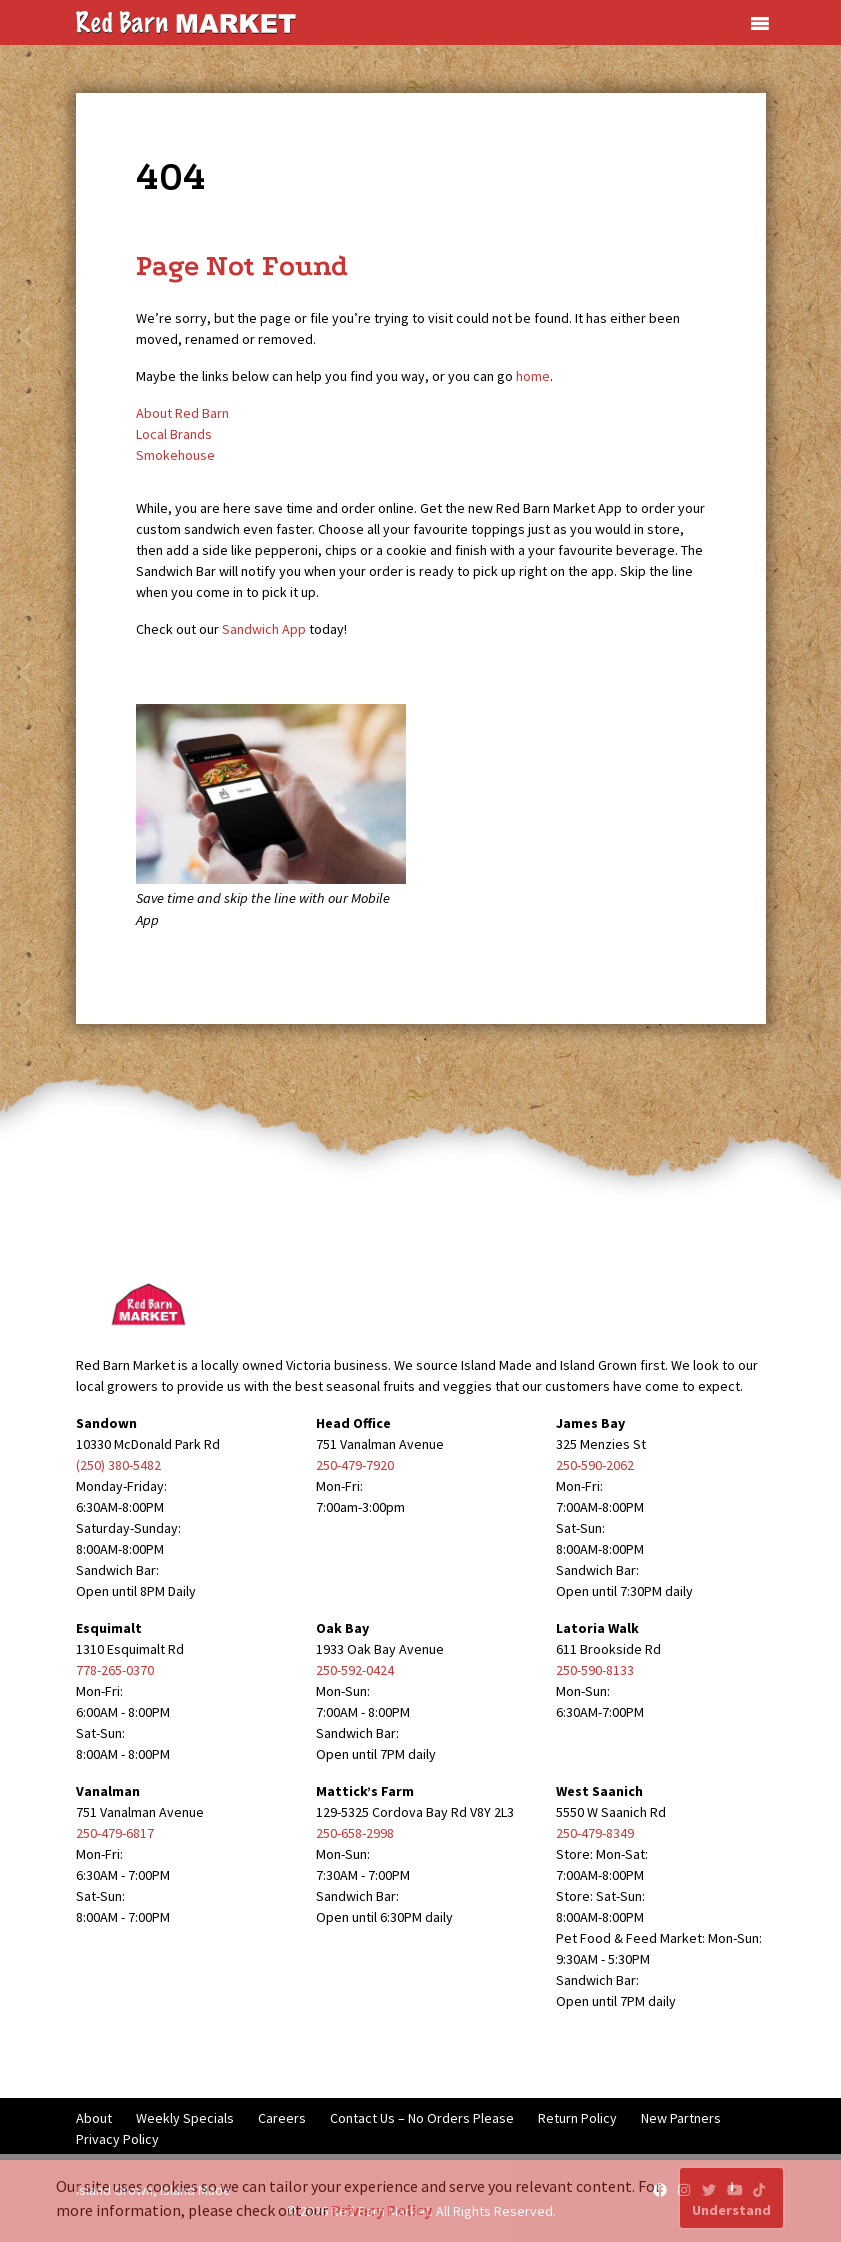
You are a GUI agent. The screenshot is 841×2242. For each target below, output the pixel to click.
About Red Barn (182, 413)
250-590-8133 (595, 1670)
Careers (282, 2118)
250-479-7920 (355, 1465)
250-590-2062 (595, 1465)
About (94, 2118)
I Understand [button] (731, 2198)
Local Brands (174, 434)
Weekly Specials (185, 2118)
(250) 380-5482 (118, 1465)
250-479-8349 (595, 1833)
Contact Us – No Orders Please (422, 2118)
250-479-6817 (115, 1833)
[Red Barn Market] (186, 21)
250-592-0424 (355, 1670)
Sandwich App (264, 629)
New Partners (681, 2118)
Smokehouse (175, 455)
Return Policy (577, 2118)
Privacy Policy (117, 2139)
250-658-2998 (355, 1833)
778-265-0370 (115, 1670)
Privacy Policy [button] (381, 2210)
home (533, 376)
